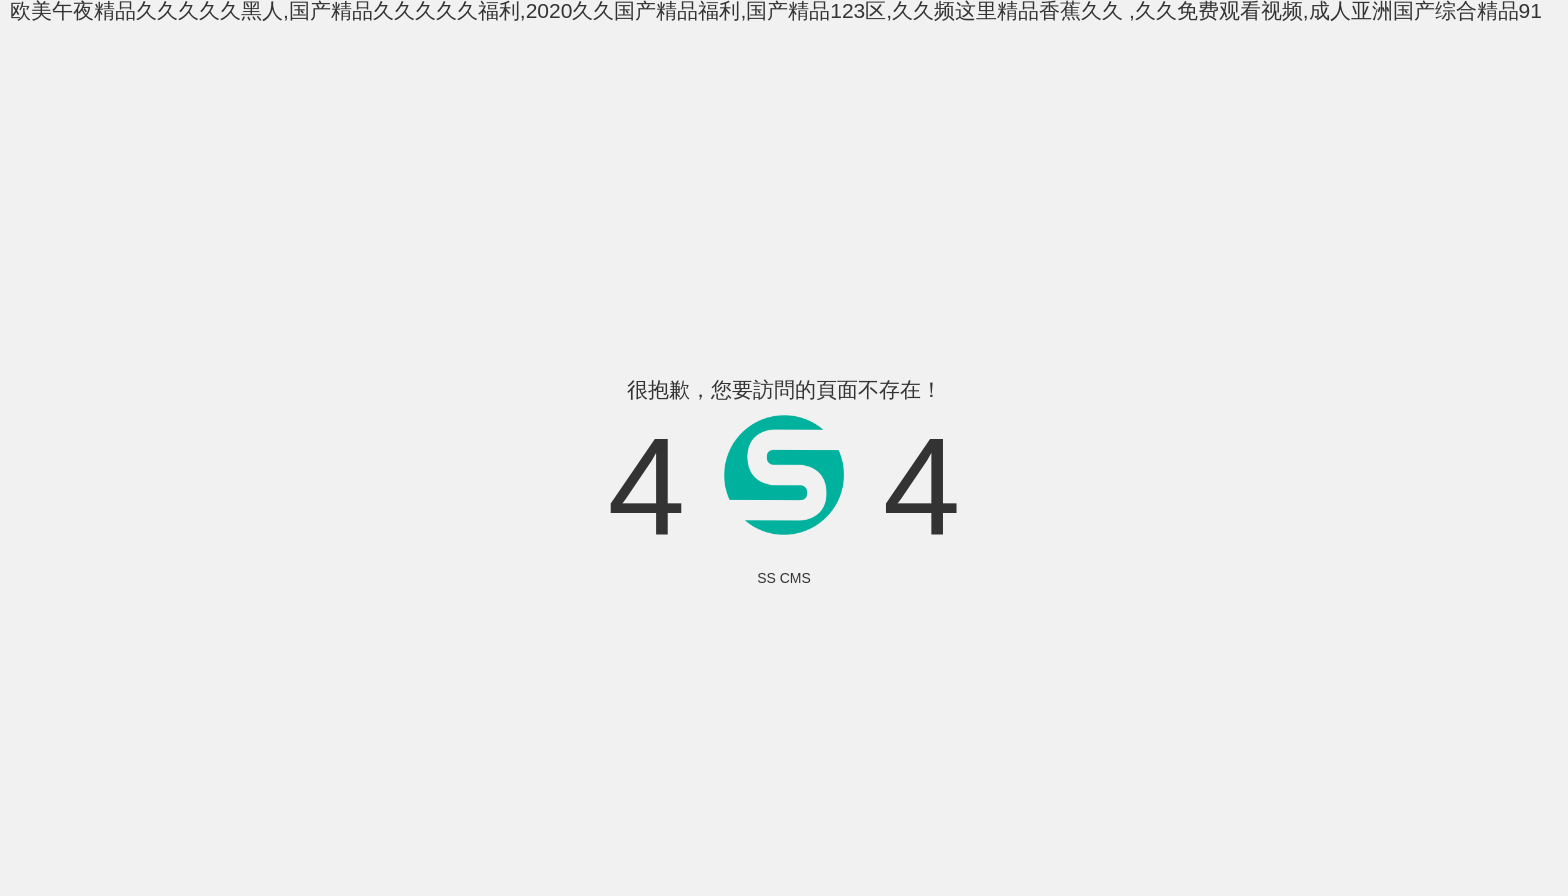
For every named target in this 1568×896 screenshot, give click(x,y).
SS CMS (784, 578)
